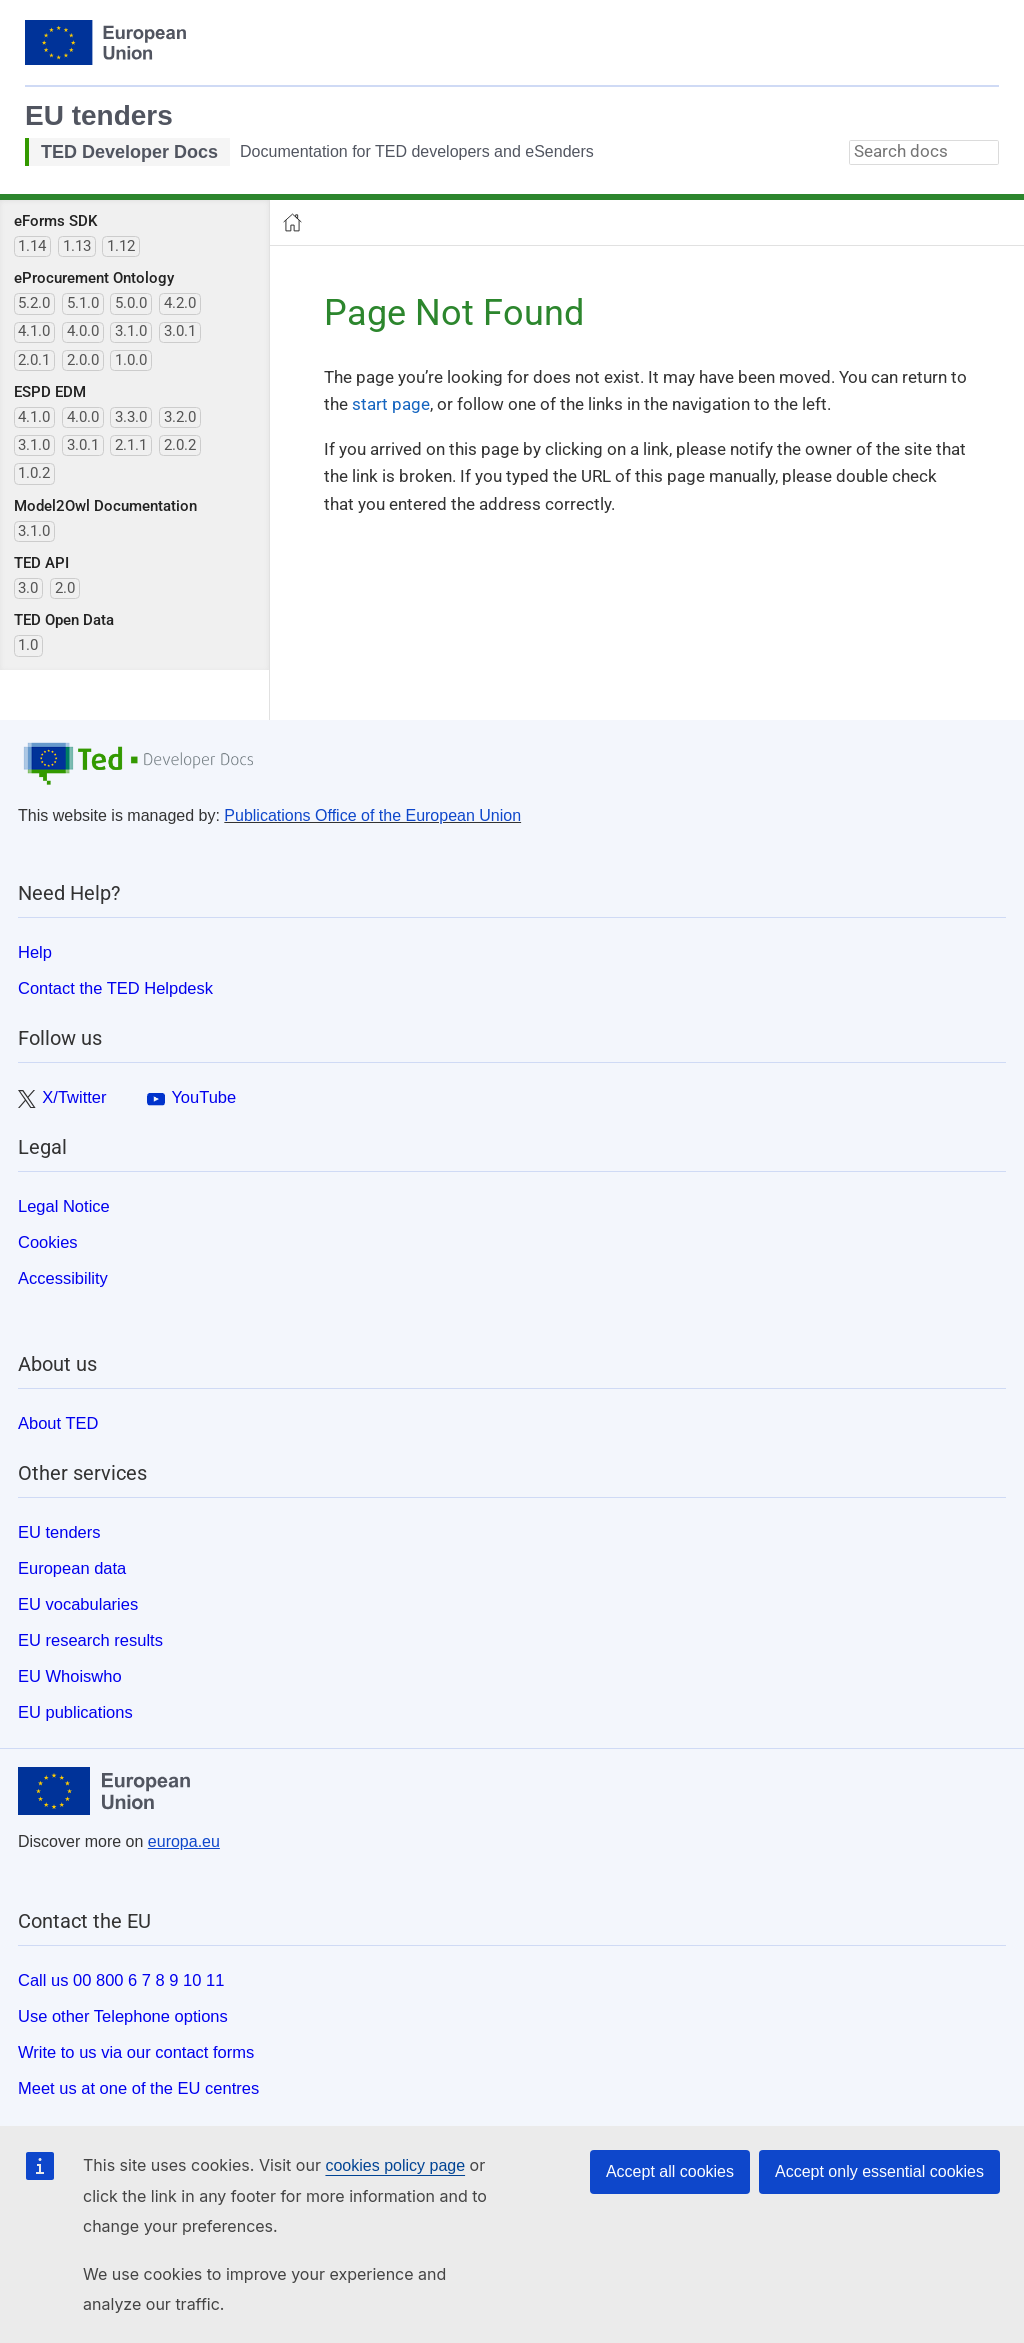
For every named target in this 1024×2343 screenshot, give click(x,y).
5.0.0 (131, 303)
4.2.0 (180, 303)
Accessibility (63, 1278)
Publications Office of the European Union (372, 815)
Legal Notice (64, 1206)
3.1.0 (131, 331)
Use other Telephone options (123, 2016)
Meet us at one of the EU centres (138, 2088)
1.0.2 (34, 473)
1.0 (28, 645)
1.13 (77, 246)
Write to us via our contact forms (136, 2052)
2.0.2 (180, 445)
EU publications (75, 1712)
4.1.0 (34, 331)
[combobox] (924, 152)
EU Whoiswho (70, 1676)
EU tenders (99, 115)
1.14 (32, 246)
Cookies (48, 1242)
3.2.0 (180, 417)
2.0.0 (83, 360)
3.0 (28, 588)
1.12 (121, 246)
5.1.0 (83, 303)
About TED (58, 1423)
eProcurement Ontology (94, 278)
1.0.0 (131, 360)
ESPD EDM (50, 392)
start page (391, 404)
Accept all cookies (670, 2171)
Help (35, 952)
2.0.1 (34, 360)
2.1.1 (131, 445)
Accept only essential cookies (879, 2171)
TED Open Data (64, 620)
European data (72, 1568)
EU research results (90, 1640)
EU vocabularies (78, 1604)
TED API (41, 563)
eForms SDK (55, 221)
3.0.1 (180, 331)
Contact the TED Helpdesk (115, 988)
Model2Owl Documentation (105, 506)
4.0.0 (83, 331)
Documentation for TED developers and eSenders (417, 151)
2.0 (65, 588)
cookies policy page (395, 2165)
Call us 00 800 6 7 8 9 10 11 (121, 1980)
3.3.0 (131, 417)
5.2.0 (34, 303)
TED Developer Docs (129, 152)
